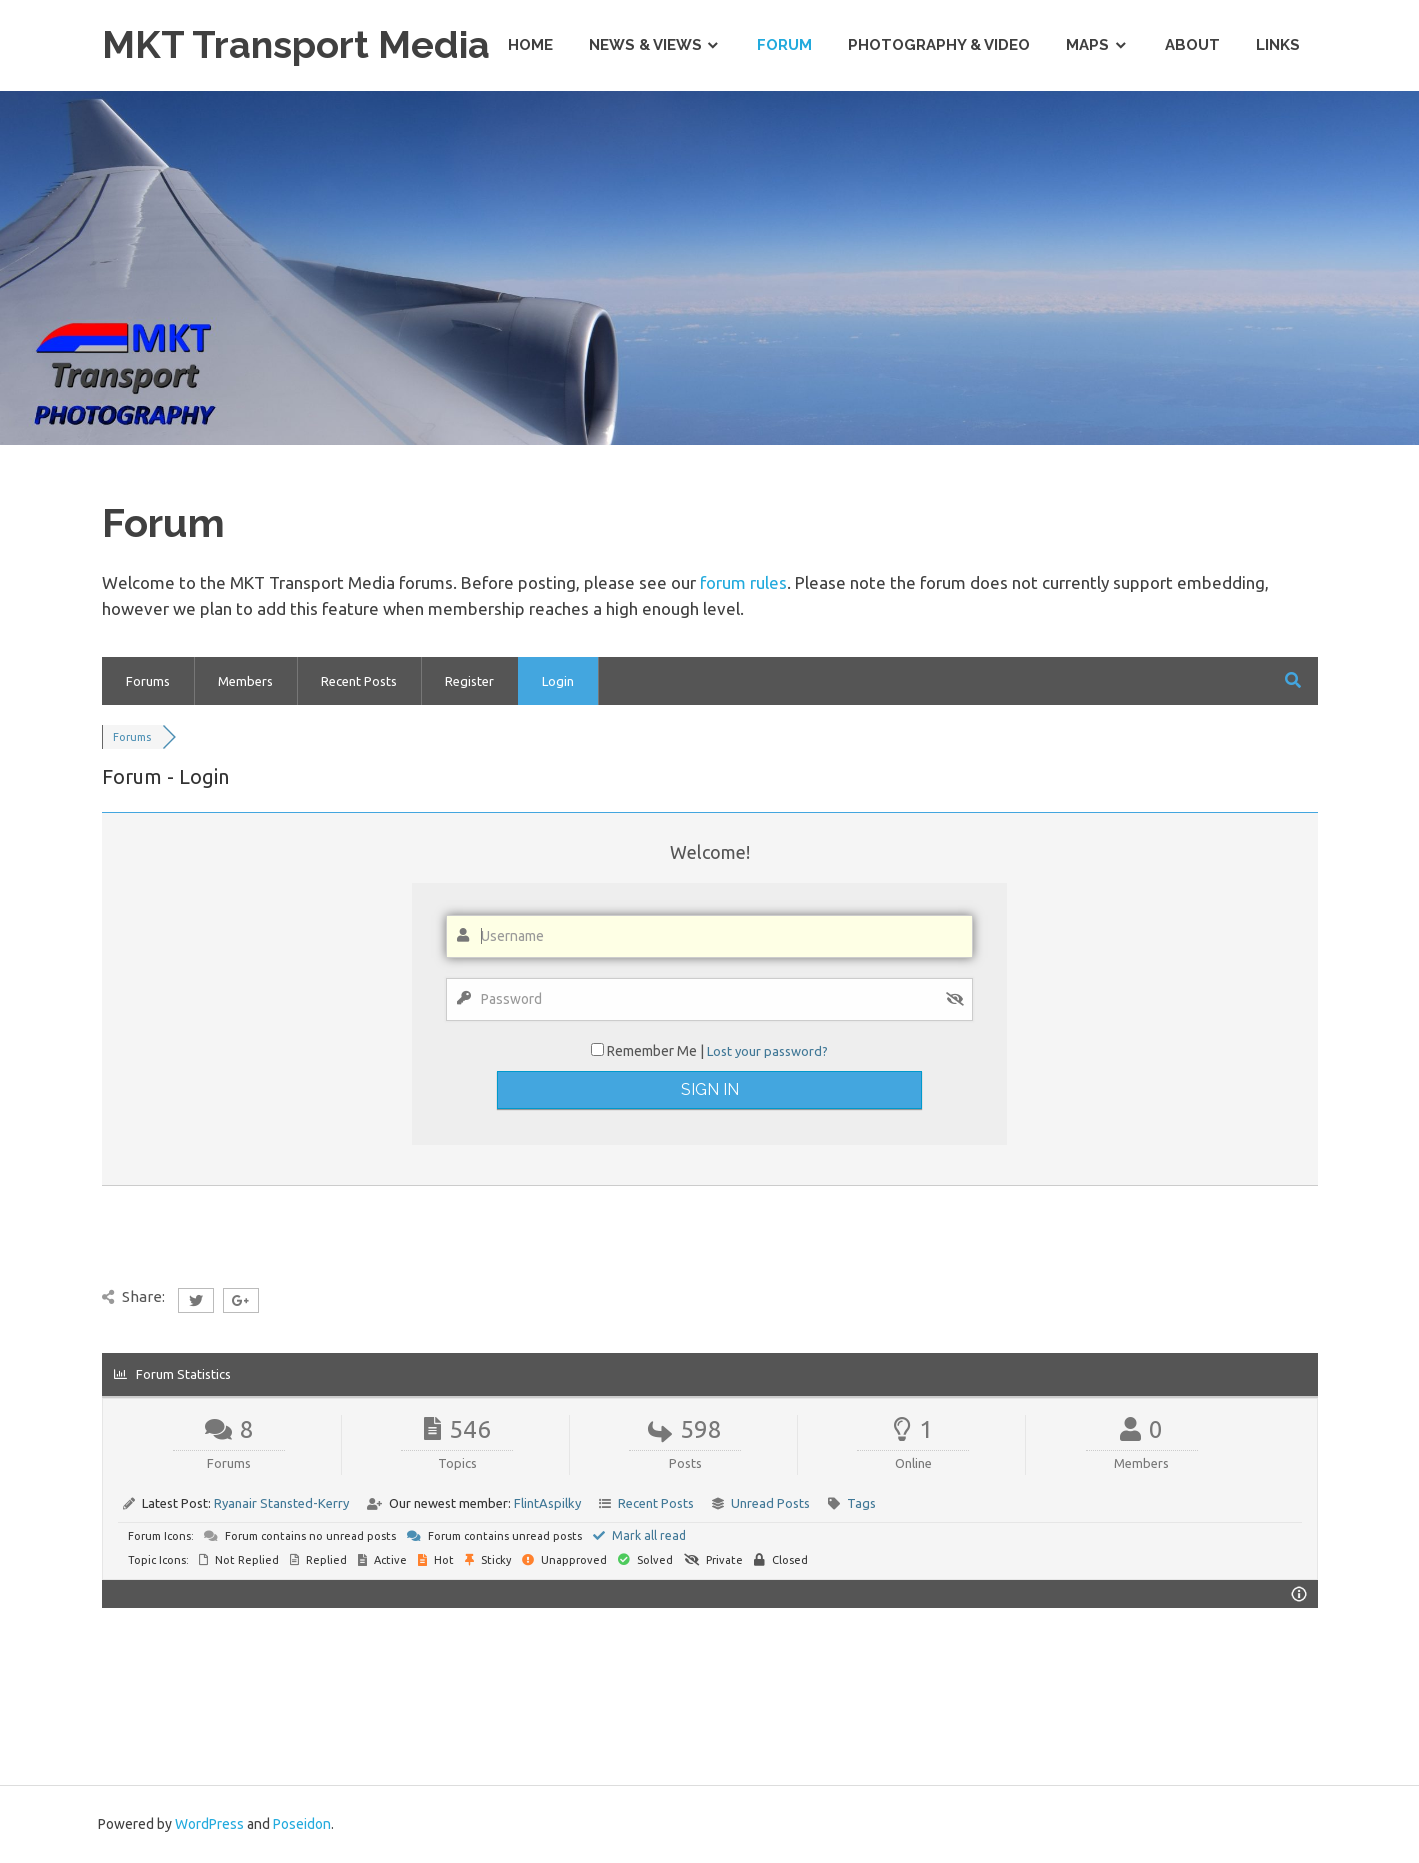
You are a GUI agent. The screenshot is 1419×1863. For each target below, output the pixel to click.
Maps (1087, 45)
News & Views (645, 45)
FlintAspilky (547, 1503)
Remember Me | (657, 1051)
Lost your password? (767, 1051)
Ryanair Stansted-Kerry (281, 1503)
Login (558, 681)
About (1192, 45)
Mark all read (639, 1535)
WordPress (209, 1824)
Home (530, 45)
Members (245, 681)
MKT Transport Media (296, 44)
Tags (861, 1503)
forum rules (743, 582)
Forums (148, 681)
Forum (784, 45)
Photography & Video (939, 45)
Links (1278, 45)
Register (469, 681)
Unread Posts (770, 1503)
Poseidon (302, 1824)
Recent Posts (359, 681)
